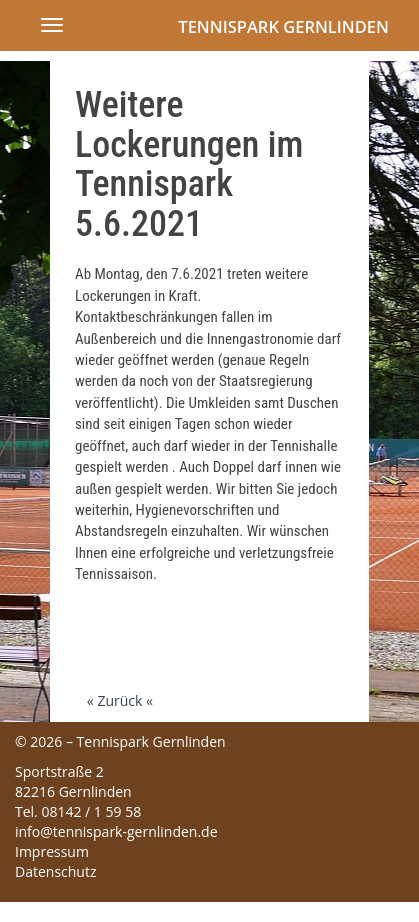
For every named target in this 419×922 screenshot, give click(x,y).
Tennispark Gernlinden (283, 26)
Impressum (52, 851)
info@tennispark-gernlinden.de (116, 831)
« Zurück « (120, 700)
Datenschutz (55, 871)
